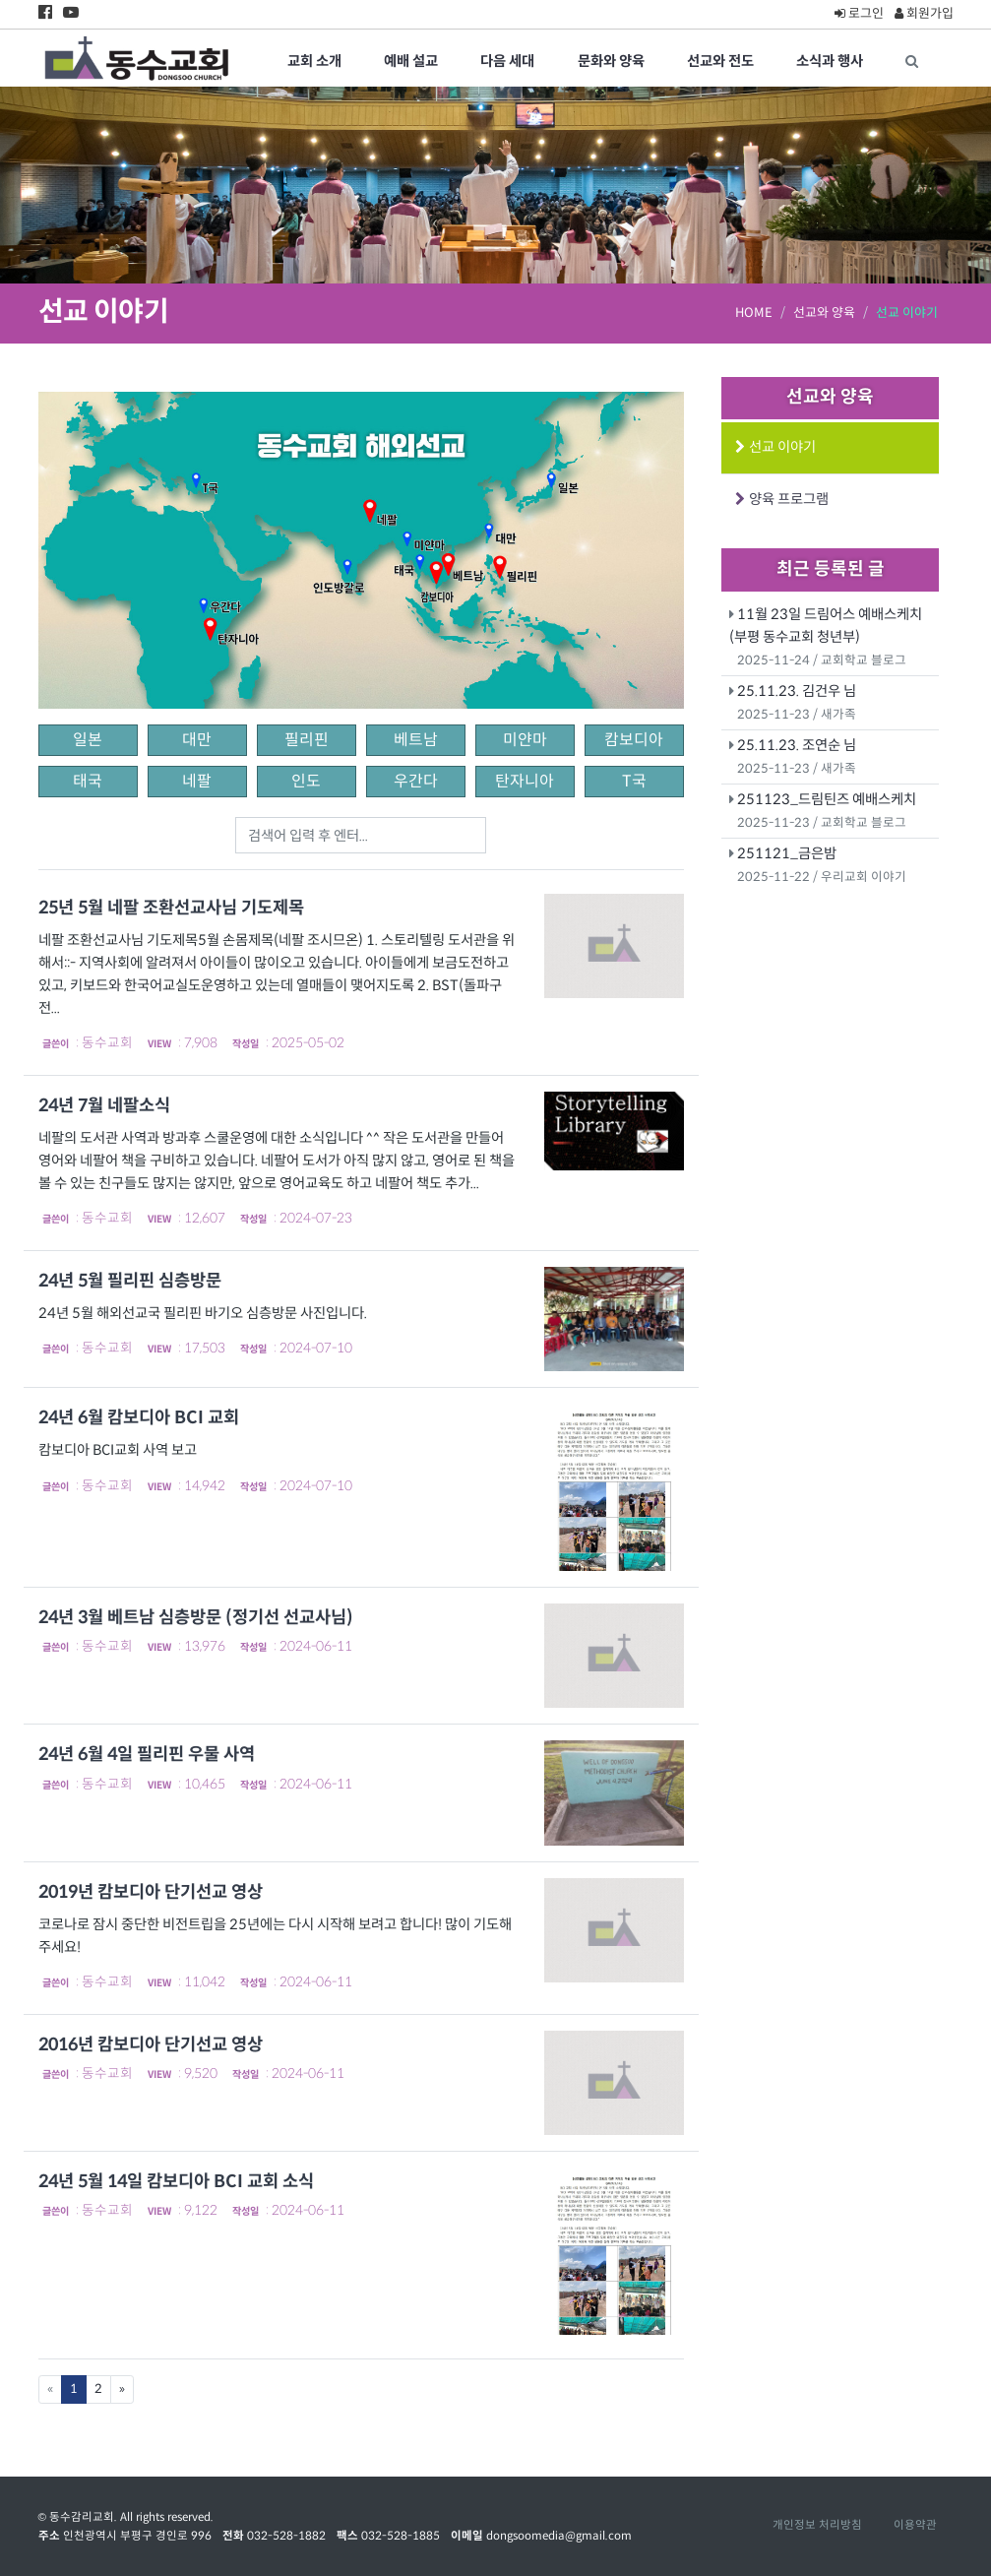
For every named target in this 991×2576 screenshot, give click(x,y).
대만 (197, 739)
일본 (87, 739)
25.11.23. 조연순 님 (796, 745)
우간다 (416, 781)
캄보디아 (633, 739)
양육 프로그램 (786, 499)
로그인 (859, 13)
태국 (87, 781)
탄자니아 (524, 781)
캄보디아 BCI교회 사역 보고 (117, 1450)
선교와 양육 (824, 312)
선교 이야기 (780, 447)
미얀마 (525, 739)
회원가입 (924, 13)
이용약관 (915, 2525)
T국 (634, 781)
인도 (306, 781)
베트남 (416, 739)
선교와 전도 (720, 61)
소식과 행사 (829, 61)
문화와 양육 (611, 61)
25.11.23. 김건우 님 (796, 691)
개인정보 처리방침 (817, 2525)
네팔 (197, 781)
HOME (754, 312)
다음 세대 (507, 61)
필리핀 (306, 739)
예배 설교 (411, 61)
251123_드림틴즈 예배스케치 (826, 799)
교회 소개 (314, 61)
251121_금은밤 (786, 853)
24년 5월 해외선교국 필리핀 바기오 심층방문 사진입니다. (204, 1313)
